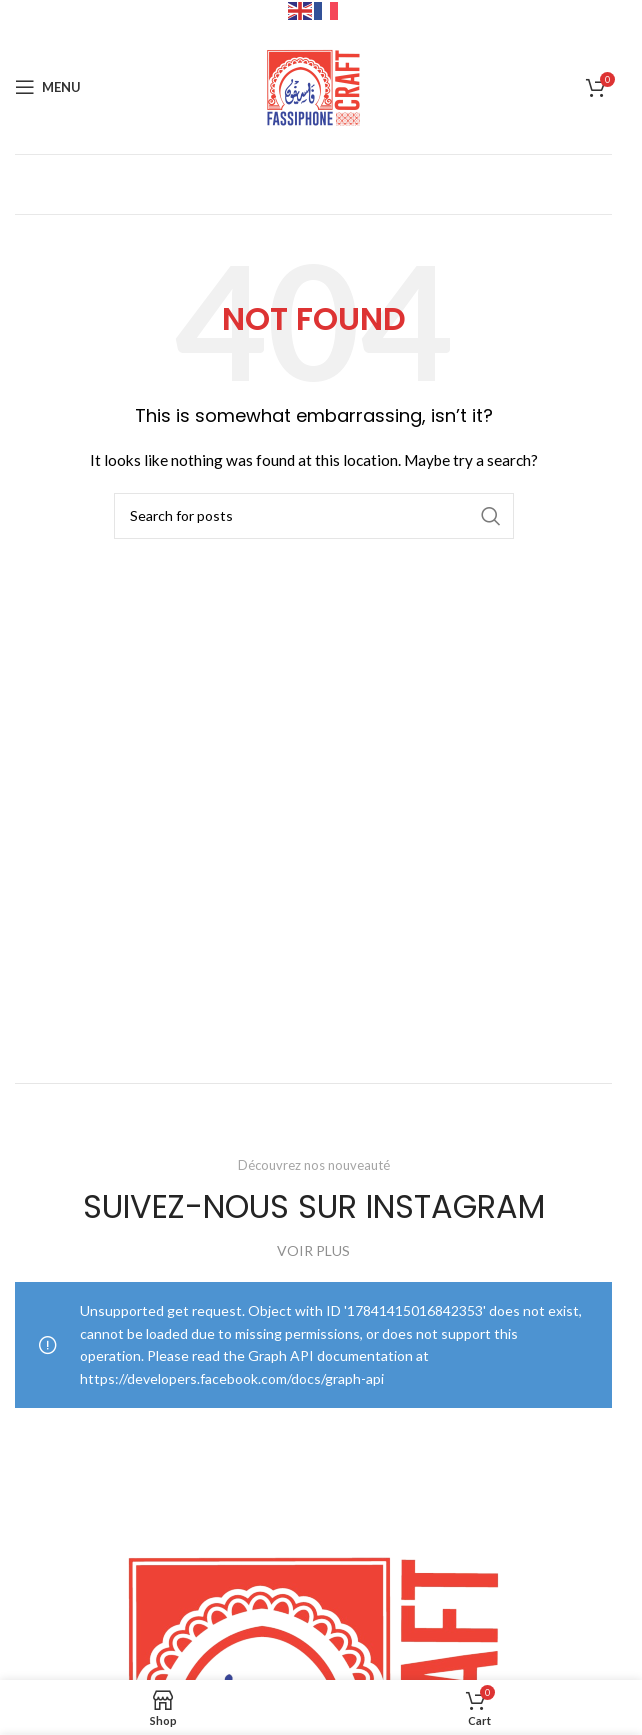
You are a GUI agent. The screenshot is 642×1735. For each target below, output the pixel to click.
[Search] (314, 516)
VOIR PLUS (313, 1250)
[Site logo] (313, 85)
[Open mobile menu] (48, 87)
